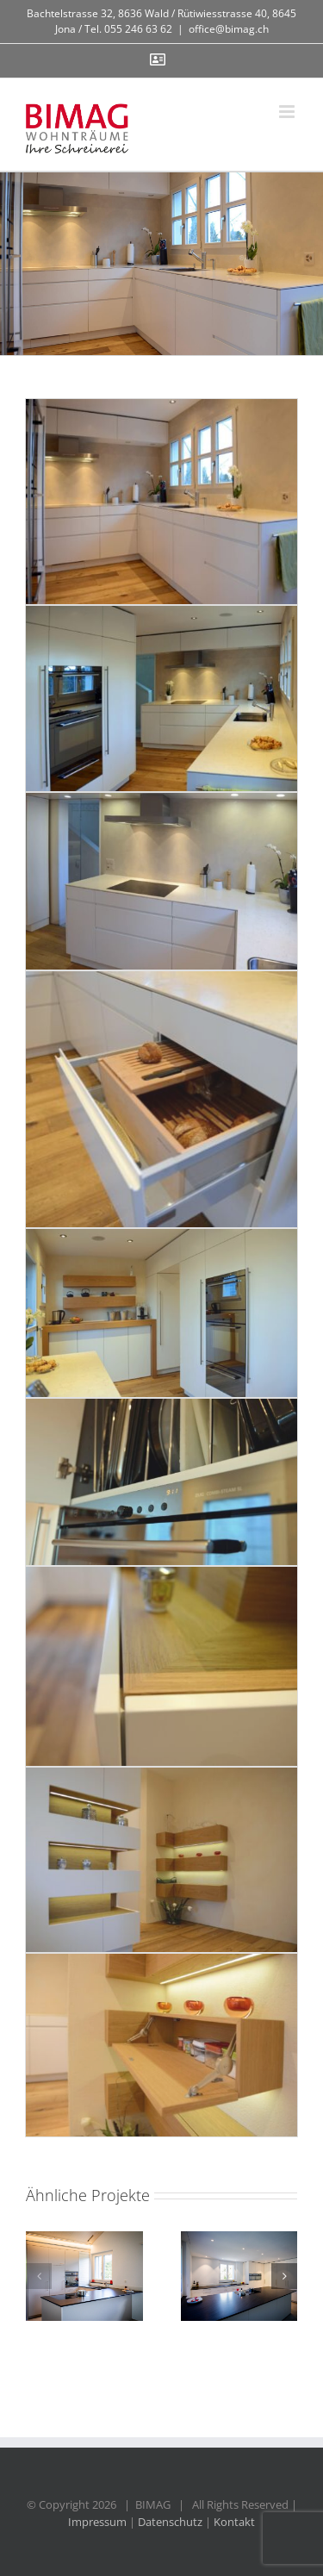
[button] (39, 2276)
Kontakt (234, 2521)
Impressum (97, 2521)
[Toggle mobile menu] (288, 112)
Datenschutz (170, 2521)
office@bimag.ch (229, 29)
